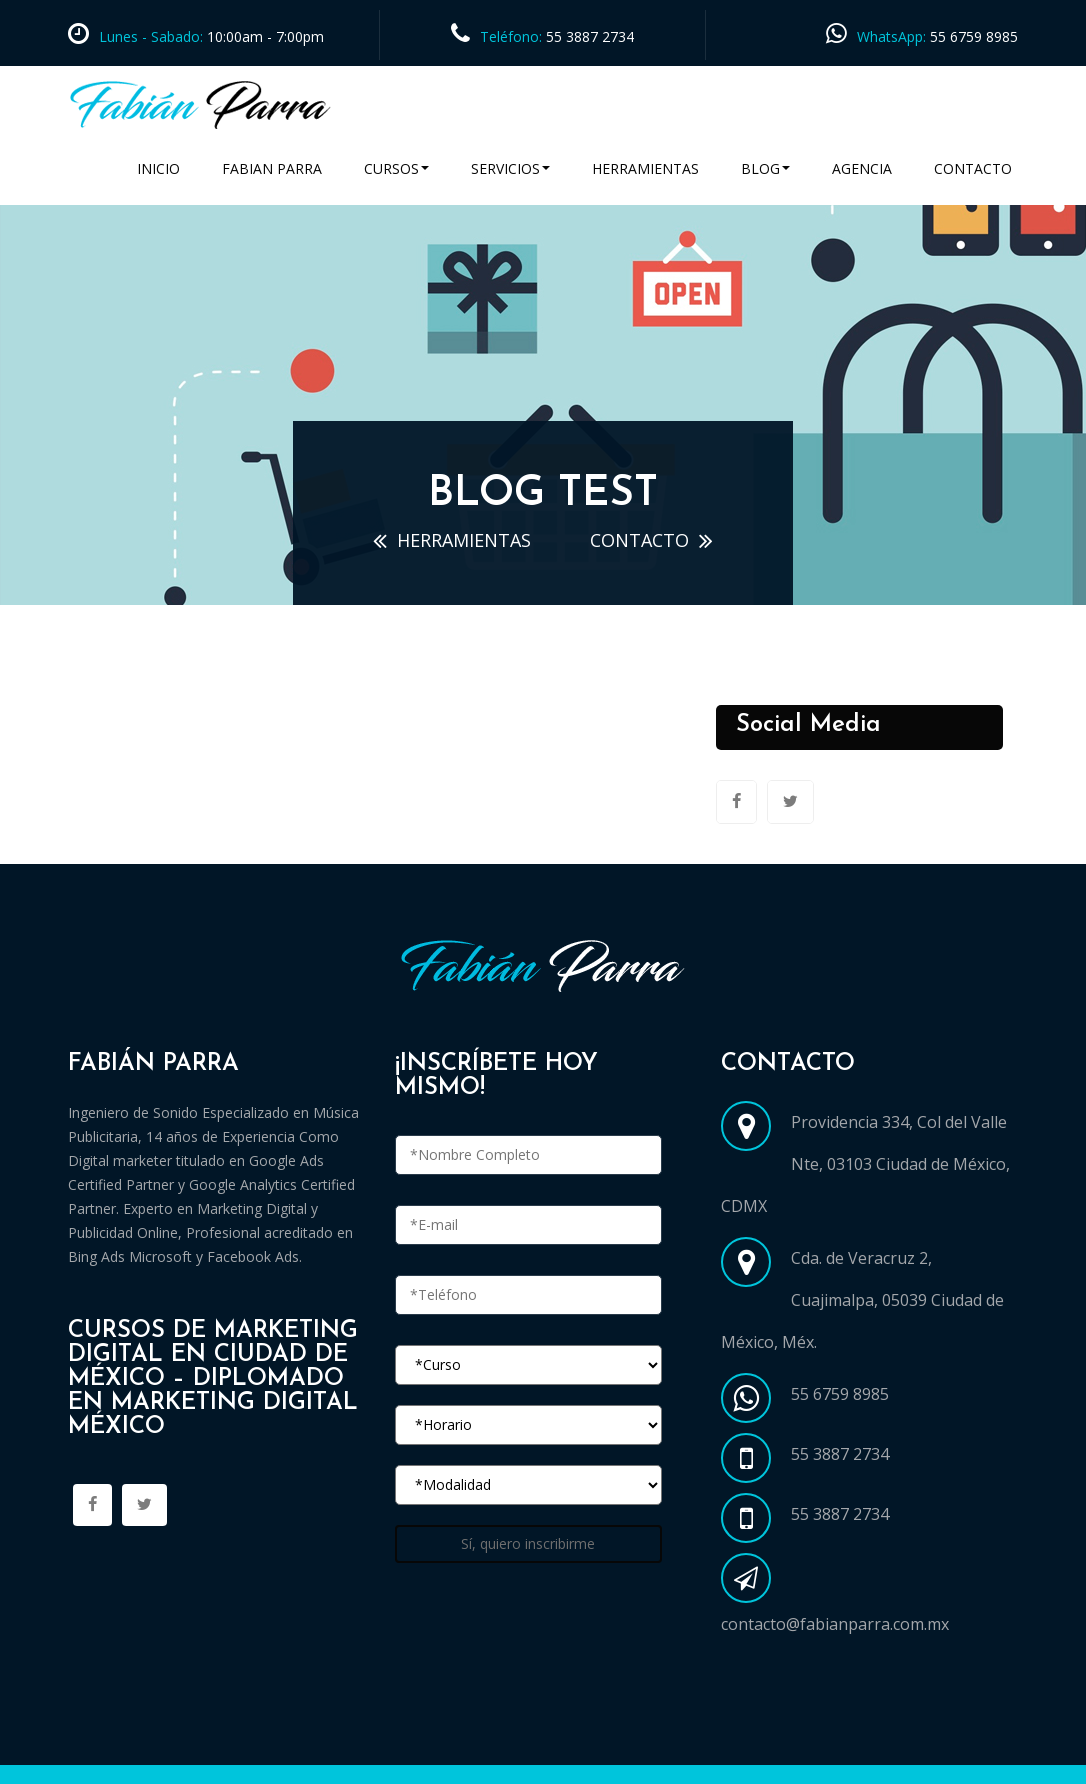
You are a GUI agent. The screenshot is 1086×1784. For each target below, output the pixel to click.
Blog (765, 168)
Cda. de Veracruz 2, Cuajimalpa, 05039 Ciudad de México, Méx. (862, 1300)
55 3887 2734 (590, 36)
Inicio (158, 168)
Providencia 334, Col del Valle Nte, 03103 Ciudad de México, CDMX (865, 1164)
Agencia (862, 168)
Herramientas (645, 168)
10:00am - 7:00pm (263, 36)
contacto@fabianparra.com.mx (835, 1624)
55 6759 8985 (974, 36)
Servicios (510, 168)
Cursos (396, 168)
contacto (639, 540)
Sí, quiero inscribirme (528, 1543)
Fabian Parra (272, 168)
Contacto (973, 168)
